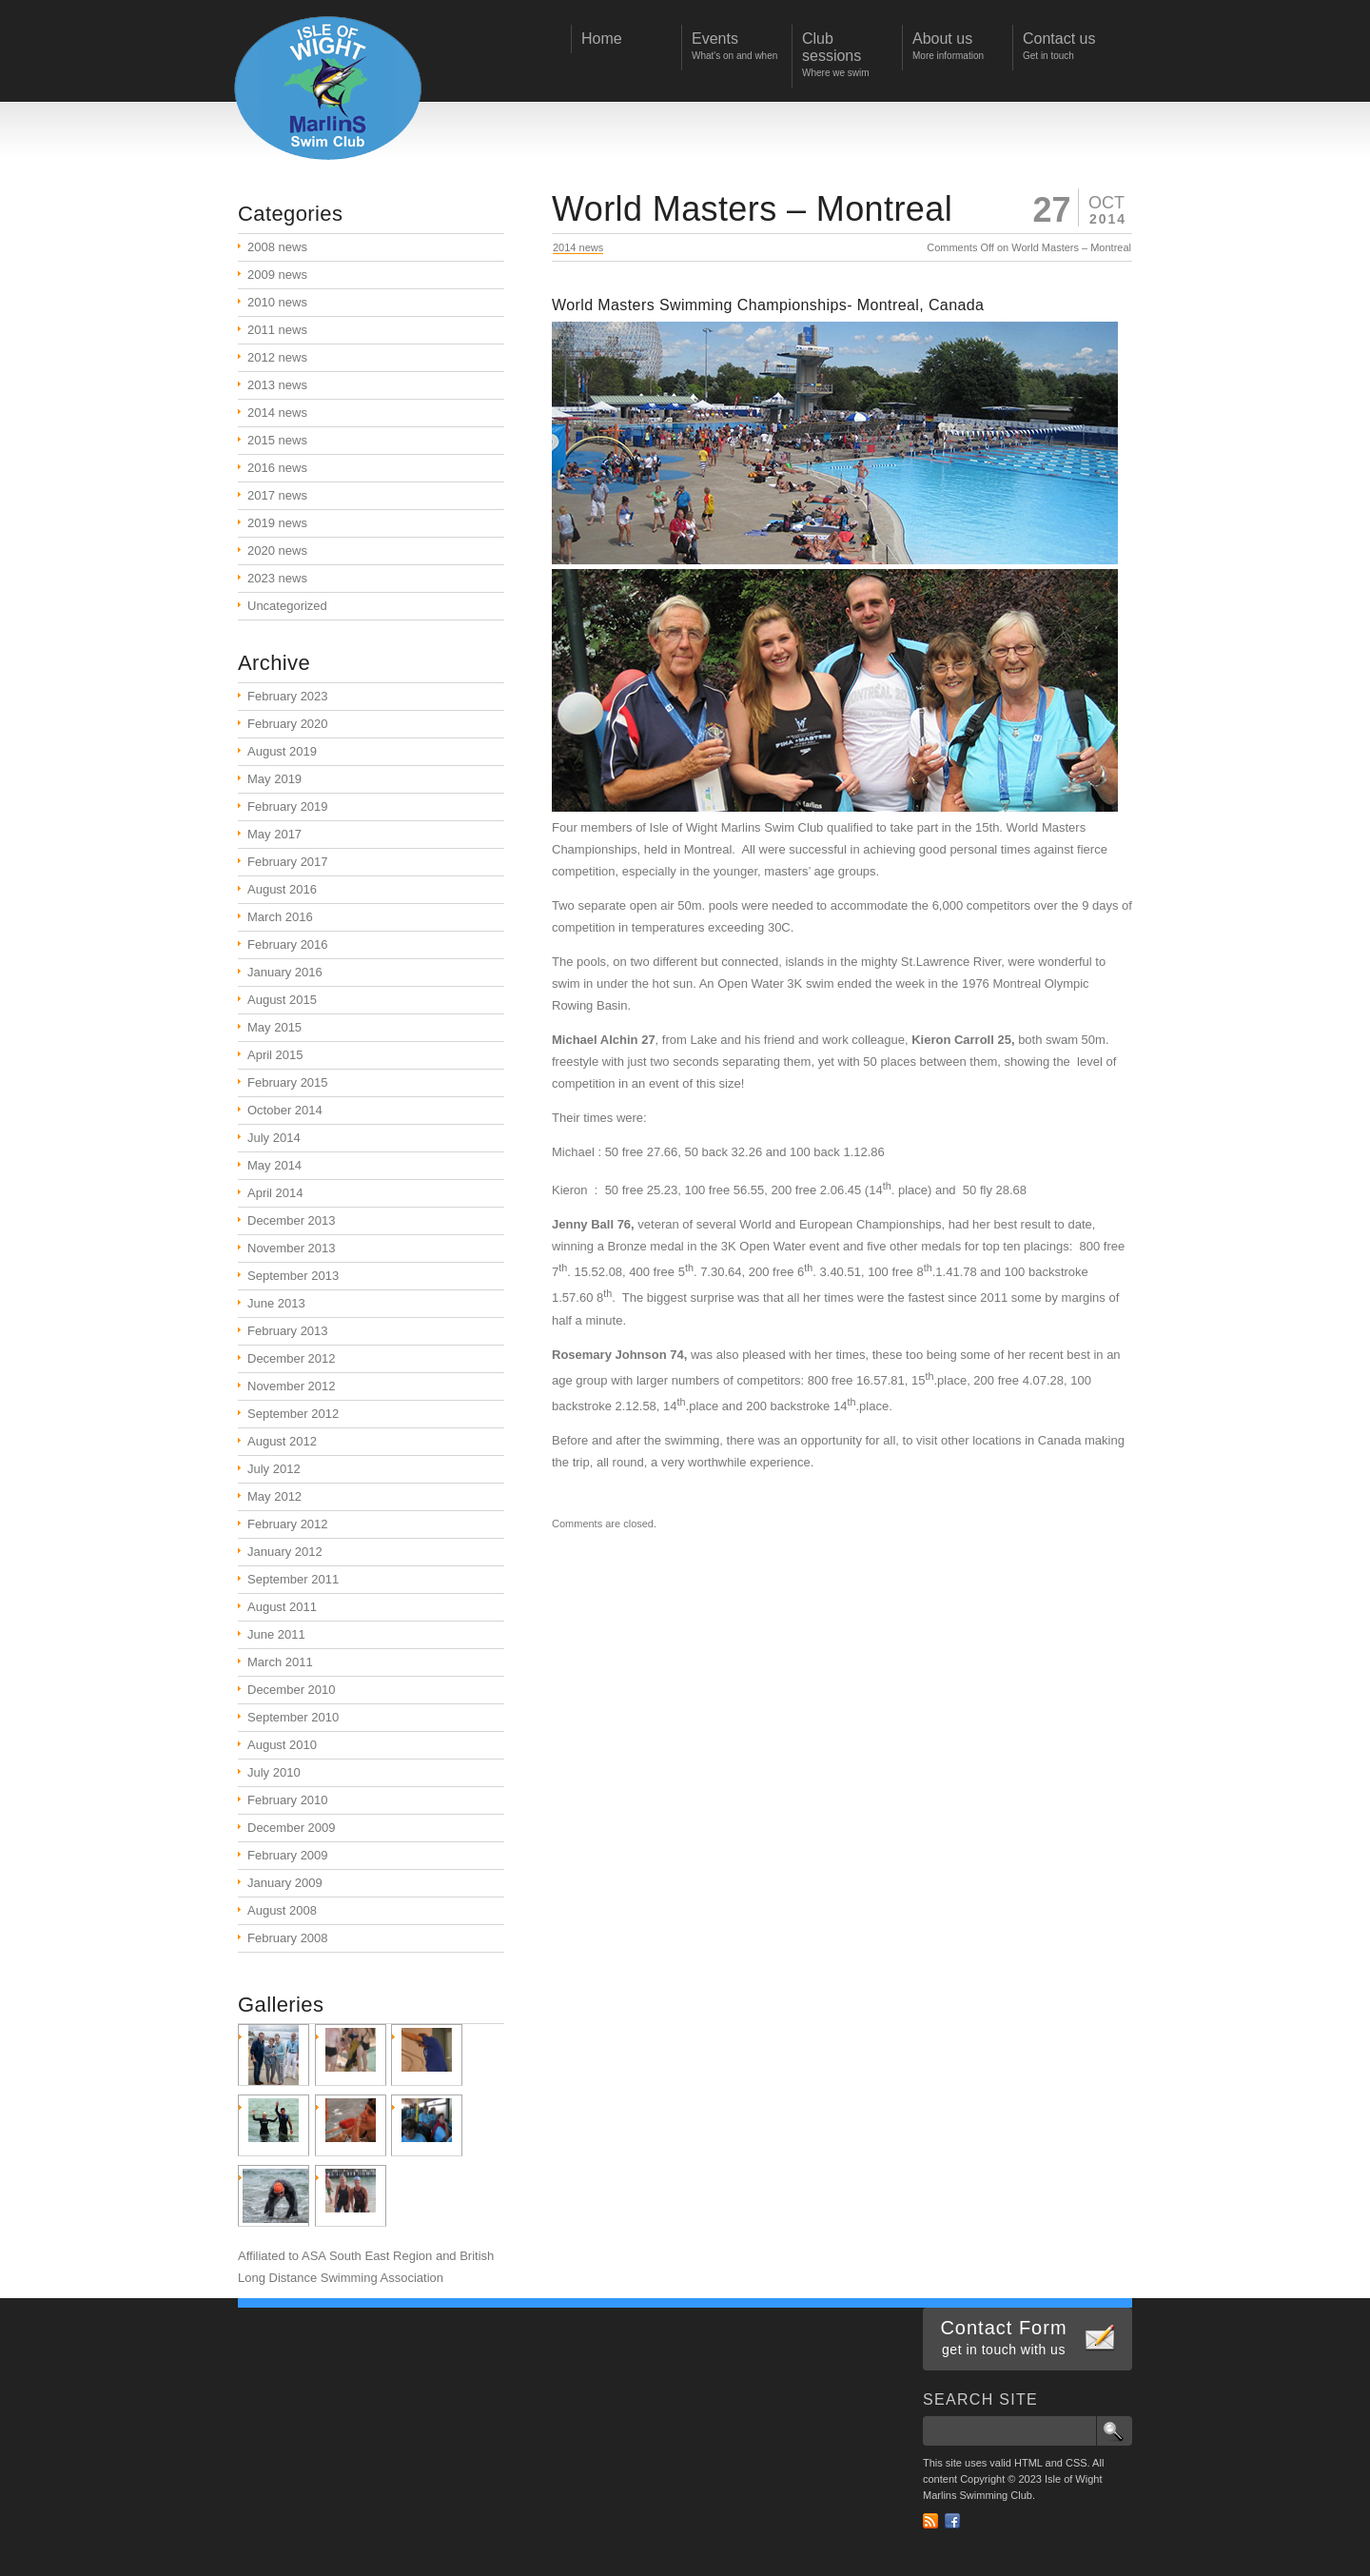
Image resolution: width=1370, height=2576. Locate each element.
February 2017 (287, 862)
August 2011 (282, 1607)
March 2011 (280, 1662)
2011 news (277, 330)
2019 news (277, 523)
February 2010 (287, 1800)
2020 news (277, 550)
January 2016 (285, 972)
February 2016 (287, 944)
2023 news (277, 578)
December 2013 (291, 1220)
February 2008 (287, 1938)
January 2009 (285, 1883)
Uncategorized (287, 606)
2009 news (277, 274)
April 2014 (275, 1193)
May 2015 (274, 1027)
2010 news (277, 302)
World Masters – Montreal (752, 208)
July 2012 (274, 1469)
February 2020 (287, 724)
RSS (930, 2520)
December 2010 (291, 1689)
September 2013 (293, 1275)
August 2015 (282, 1000)
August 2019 (282, 751)
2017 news (277, 495)
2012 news (277, 357)
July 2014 (274, 1138)
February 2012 (287, 1524)
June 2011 (276, 1634)
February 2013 (287, 1331)
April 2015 (275, 1055)
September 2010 (293, 1717)
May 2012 (274, 1496)
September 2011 (293, 1579)
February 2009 (287, 1855)
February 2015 (287, 1082)
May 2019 (274, 779)
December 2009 (291, 1827)
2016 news (277, 468)
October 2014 (285, 1110)
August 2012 (282, 1441)
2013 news (277, 385)
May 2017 (274, 834)
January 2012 (285, 1551)
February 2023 (287, 696)
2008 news (277, 247)
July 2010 (274, 1772)
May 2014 (274, 1165)
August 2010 (282, 1745)
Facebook (952, 2520)
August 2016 (282, 889)
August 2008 (282, 1910)
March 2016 (280, 917)
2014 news (578, 247)
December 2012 (291, 1358)
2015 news (277, 440)
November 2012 (291, 1386)
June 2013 (276, 1303)
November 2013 (291, 1248)
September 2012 (293, 1413)
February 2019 (287, 806)
